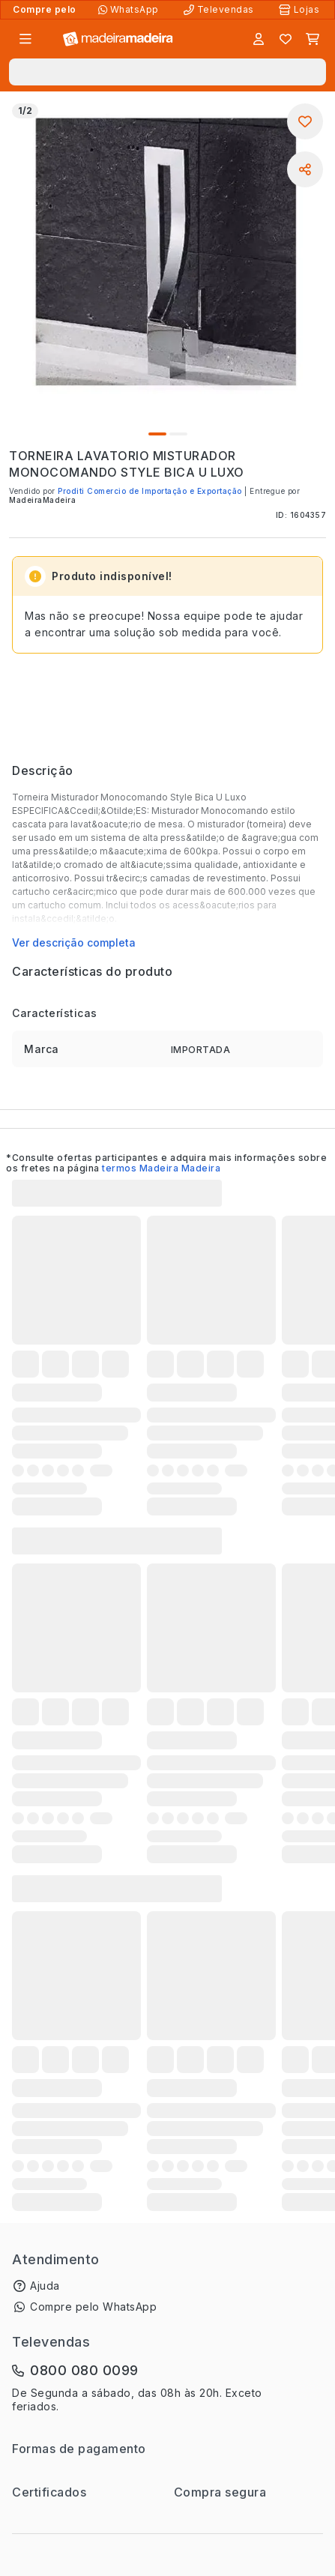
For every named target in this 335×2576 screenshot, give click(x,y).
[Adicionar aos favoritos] (305, 121)
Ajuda (45, 2285)
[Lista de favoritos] (285, 38)
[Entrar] (258, 38)
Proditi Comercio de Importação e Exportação (150, 490)
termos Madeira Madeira (161, 1168)
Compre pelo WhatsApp (93, 2306)
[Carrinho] (312, 38)
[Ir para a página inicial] (118, 39)
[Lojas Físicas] (300, 9)
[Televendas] (220, 9)
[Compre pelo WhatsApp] (130, 9)
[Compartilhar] (305, 169)
